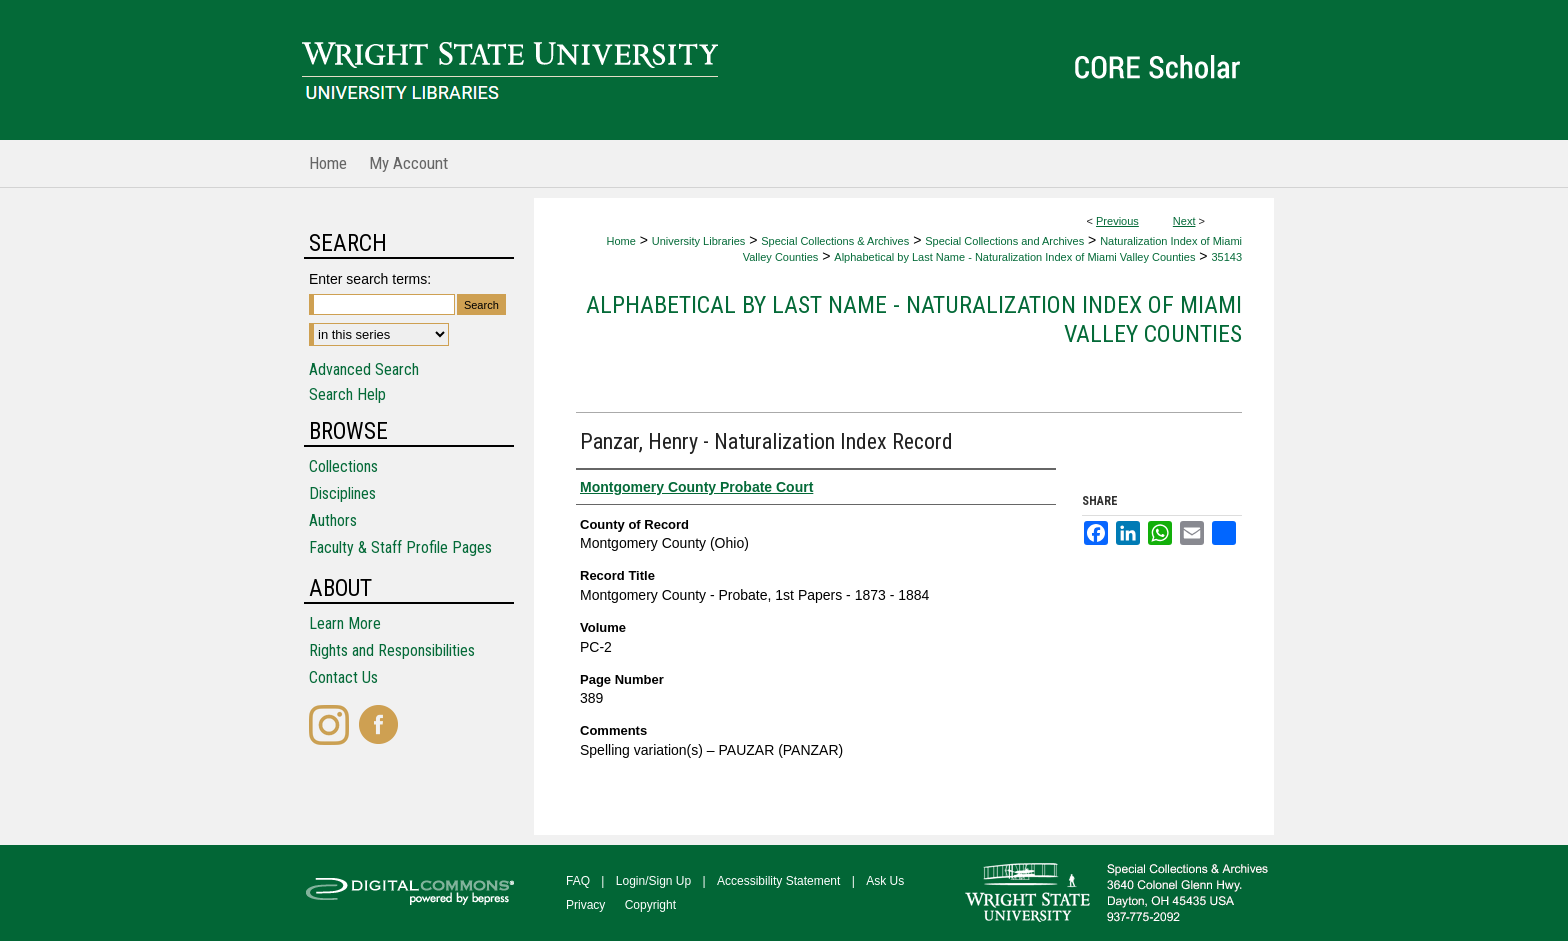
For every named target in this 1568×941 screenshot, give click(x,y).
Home (620, 241)
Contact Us (343, 677)
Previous (1117, 221)
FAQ (578, 881)
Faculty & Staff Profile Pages (400, 547)
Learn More (345, 623)
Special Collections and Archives (1004, 241)
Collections (343, 466)
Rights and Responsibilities (392, 650)
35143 (1226, 257)
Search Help (347, 394)
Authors (333, 520)
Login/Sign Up (653, 881)
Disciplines (342, 493)
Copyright (650, 905)
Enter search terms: (370, 279)
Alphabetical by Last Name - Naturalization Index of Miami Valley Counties (1014, 257)
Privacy (585, 905)
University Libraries (699, 241)
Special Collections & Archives (835, 241)
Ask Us (885, 881)
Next (1184, 221)
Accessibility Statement (778, 881)
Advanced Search (364, 369)
